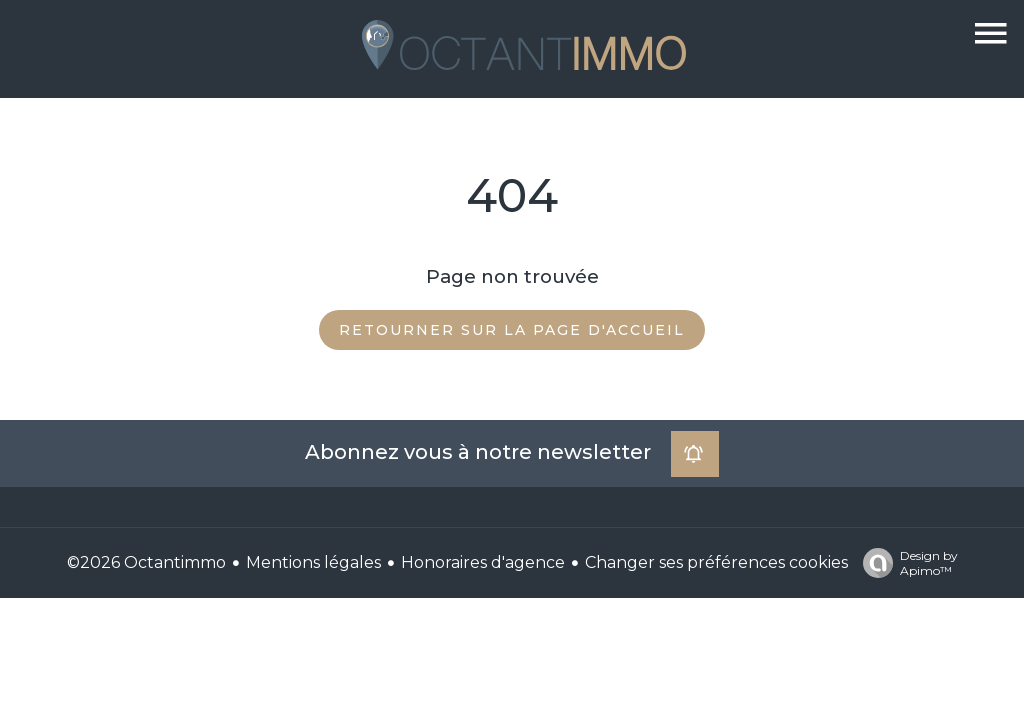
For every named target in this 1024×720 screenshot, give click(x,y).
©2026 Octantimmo (146, 562)
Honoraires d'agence (483, 562)
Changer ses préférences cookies (716, 562)
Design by (905, 563)
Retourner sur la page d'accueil (512, 330)
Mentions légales (313, 562)
